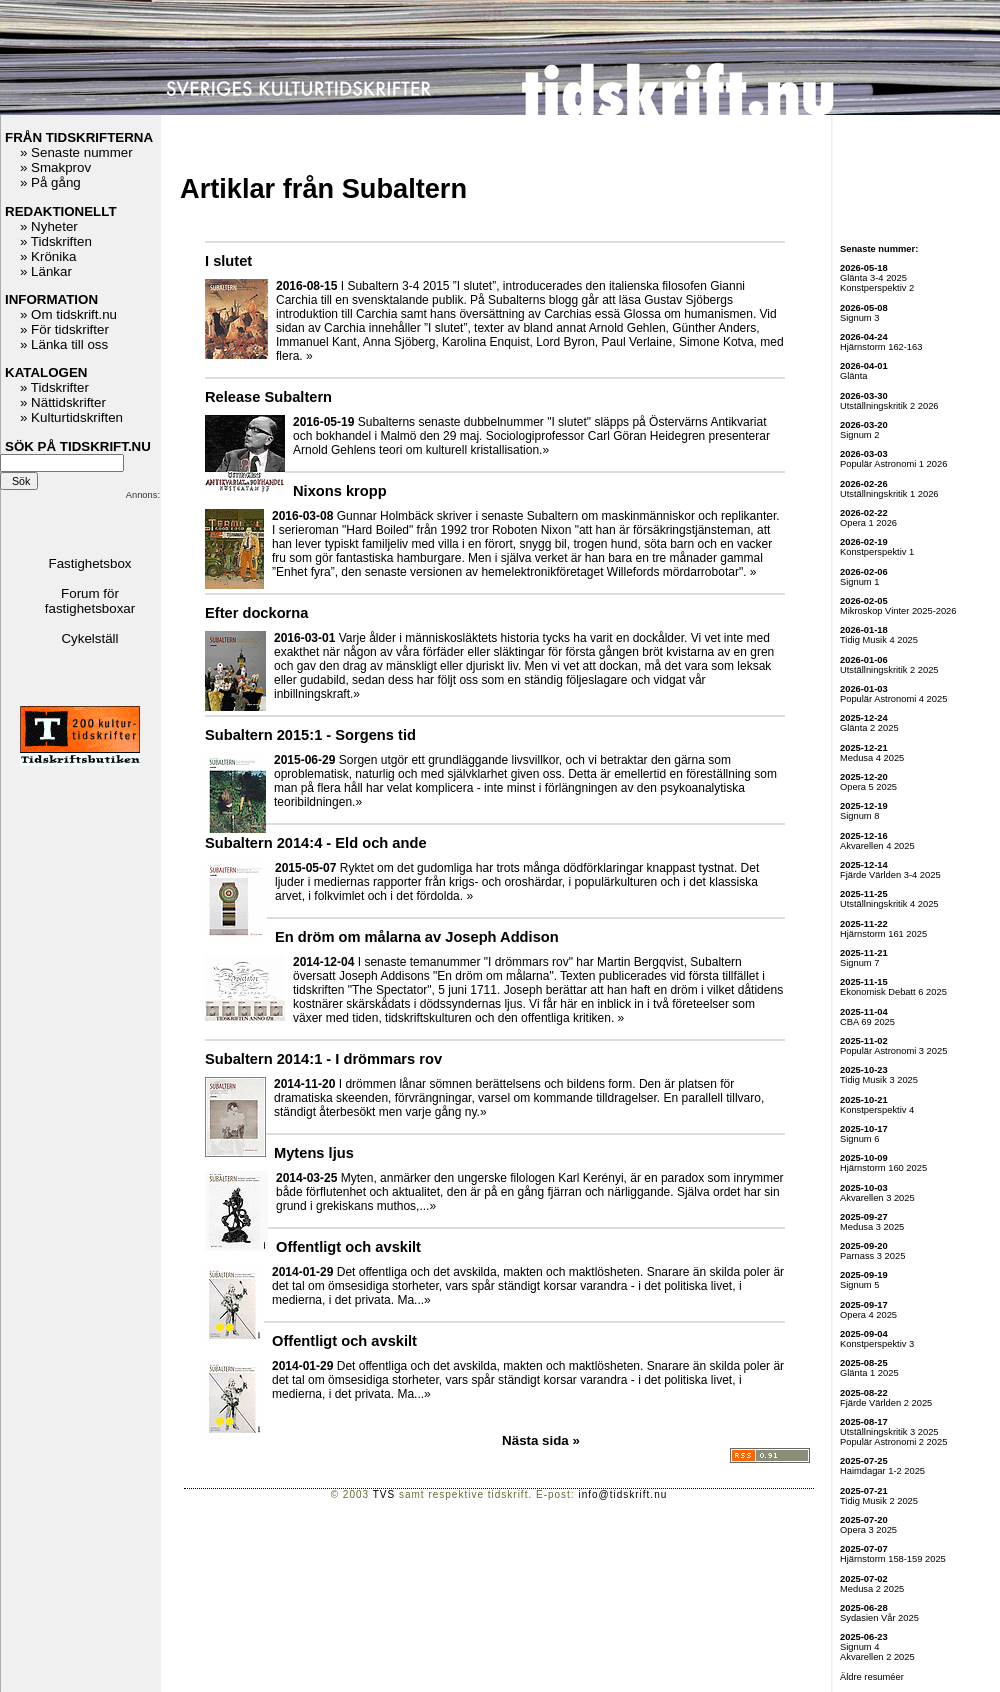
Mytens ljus (314, 1153)
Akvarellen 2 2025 (877, 1657)
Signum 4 (859, 1647)
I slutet (228, 261)
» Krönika (48, 256)
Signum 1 (859, 582)
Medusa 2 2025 (872, 1589)
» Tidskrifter (54, 387)
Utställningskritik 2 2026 (889, 406)
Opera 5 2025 (868, 787)
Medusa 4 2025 (872, 758)
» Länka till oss (64, 344)
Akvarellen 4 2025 (877, 846)
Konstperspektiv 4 (877, 1110)
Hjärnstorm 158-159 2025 (893, 1559)
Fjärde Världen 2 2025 (886, 1403)
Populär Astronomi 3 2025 (893, 1051)
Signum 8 (859, 816)
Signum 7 (859, 963)
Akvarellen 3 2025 (877, 1198)
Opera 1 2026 (868, 523)
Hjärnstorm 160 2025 (883, 1168)
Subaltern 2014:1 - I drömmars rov (323, 1059)
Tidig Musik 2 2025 (879, 1501)
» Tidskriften (56, 241)
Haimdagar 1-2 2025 (882, 1471)
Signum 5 (859, 1285)
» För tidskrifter (64, 329)
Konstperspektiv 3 (877, 1344)
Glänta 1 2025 (869, 1373)
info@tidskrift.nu (622, 1494)
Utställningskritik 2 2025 (889, 670)
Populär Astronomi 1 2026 (893, 464)
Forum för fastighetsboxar (90, 601)
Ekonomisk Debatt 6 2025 (893, 992)
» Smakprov (55, 167)
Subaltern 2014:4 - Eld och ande (316, 843)
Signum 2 (859, 435)
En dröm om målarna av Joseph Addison (417, 937)
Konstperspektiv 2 (877, 288)
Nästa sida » (541, 1440)
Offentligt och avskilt (348, 1247)
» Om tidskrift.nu (68, 314)
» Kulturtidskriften (71, 417)
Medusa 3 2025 (872, 1227)
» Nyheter (49, 226)
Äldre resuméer (872, 1677)
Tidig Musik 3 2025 (879, 1080)
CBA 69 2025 (867, 1022)
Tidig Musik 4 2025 (879, 640)
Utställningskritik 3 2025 (889, 1432)
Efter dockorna (256, 613)
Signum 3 (859, 318)
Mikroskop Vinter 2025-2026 (898, 611)
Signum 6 (859, 1139)
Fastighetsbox (90, 563)
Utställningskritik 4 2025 (889, 904)
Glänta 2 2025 (869, 728)
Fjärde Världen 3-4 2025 (890, 875)
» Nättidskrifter (63, 402)
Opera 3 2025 (868, 1530)
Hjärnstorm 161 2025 (883, 934)
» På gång (50, 182)
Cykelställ (89, 638)
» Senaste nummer (76, 152)
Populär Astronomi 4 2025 (893, 699)
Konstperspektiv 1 (877, 552)
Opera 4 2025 (868, 1315)
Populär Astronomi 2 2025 (893, 1442)
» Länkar (46, 271)
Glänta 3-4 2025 (873, 278)
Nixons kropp (340, 491)
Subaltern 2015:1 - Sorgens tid (310, 735)
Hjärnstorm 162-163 (881, 347)
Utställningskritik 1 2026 (889, 494)
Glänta (853, 376)
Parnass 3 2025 (872, 1256)
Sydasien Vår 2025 (879, 1618)
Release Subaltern (268, 397)
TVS (384, 1494)
